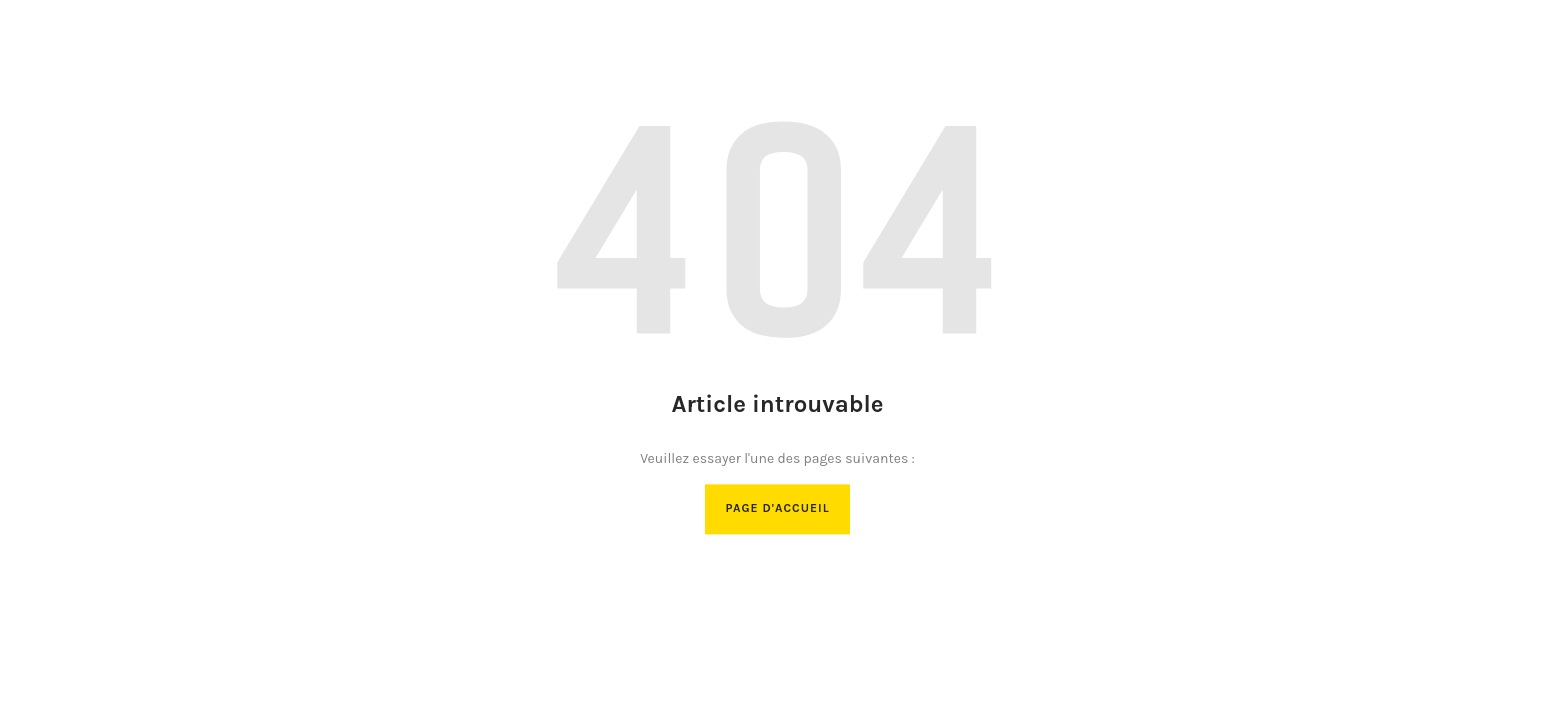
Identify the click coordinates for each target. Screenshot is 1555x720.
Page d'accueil (777, 509)
